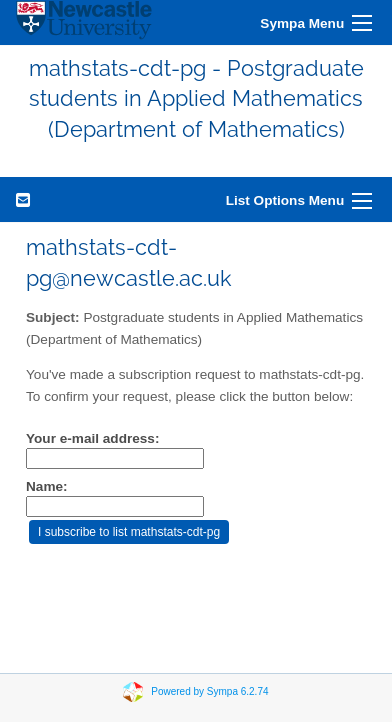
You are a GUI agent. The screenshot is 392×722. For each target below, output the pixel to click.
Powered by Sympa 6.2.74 (209, 691)
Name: (47, 486)
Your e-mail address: (92, 438)
